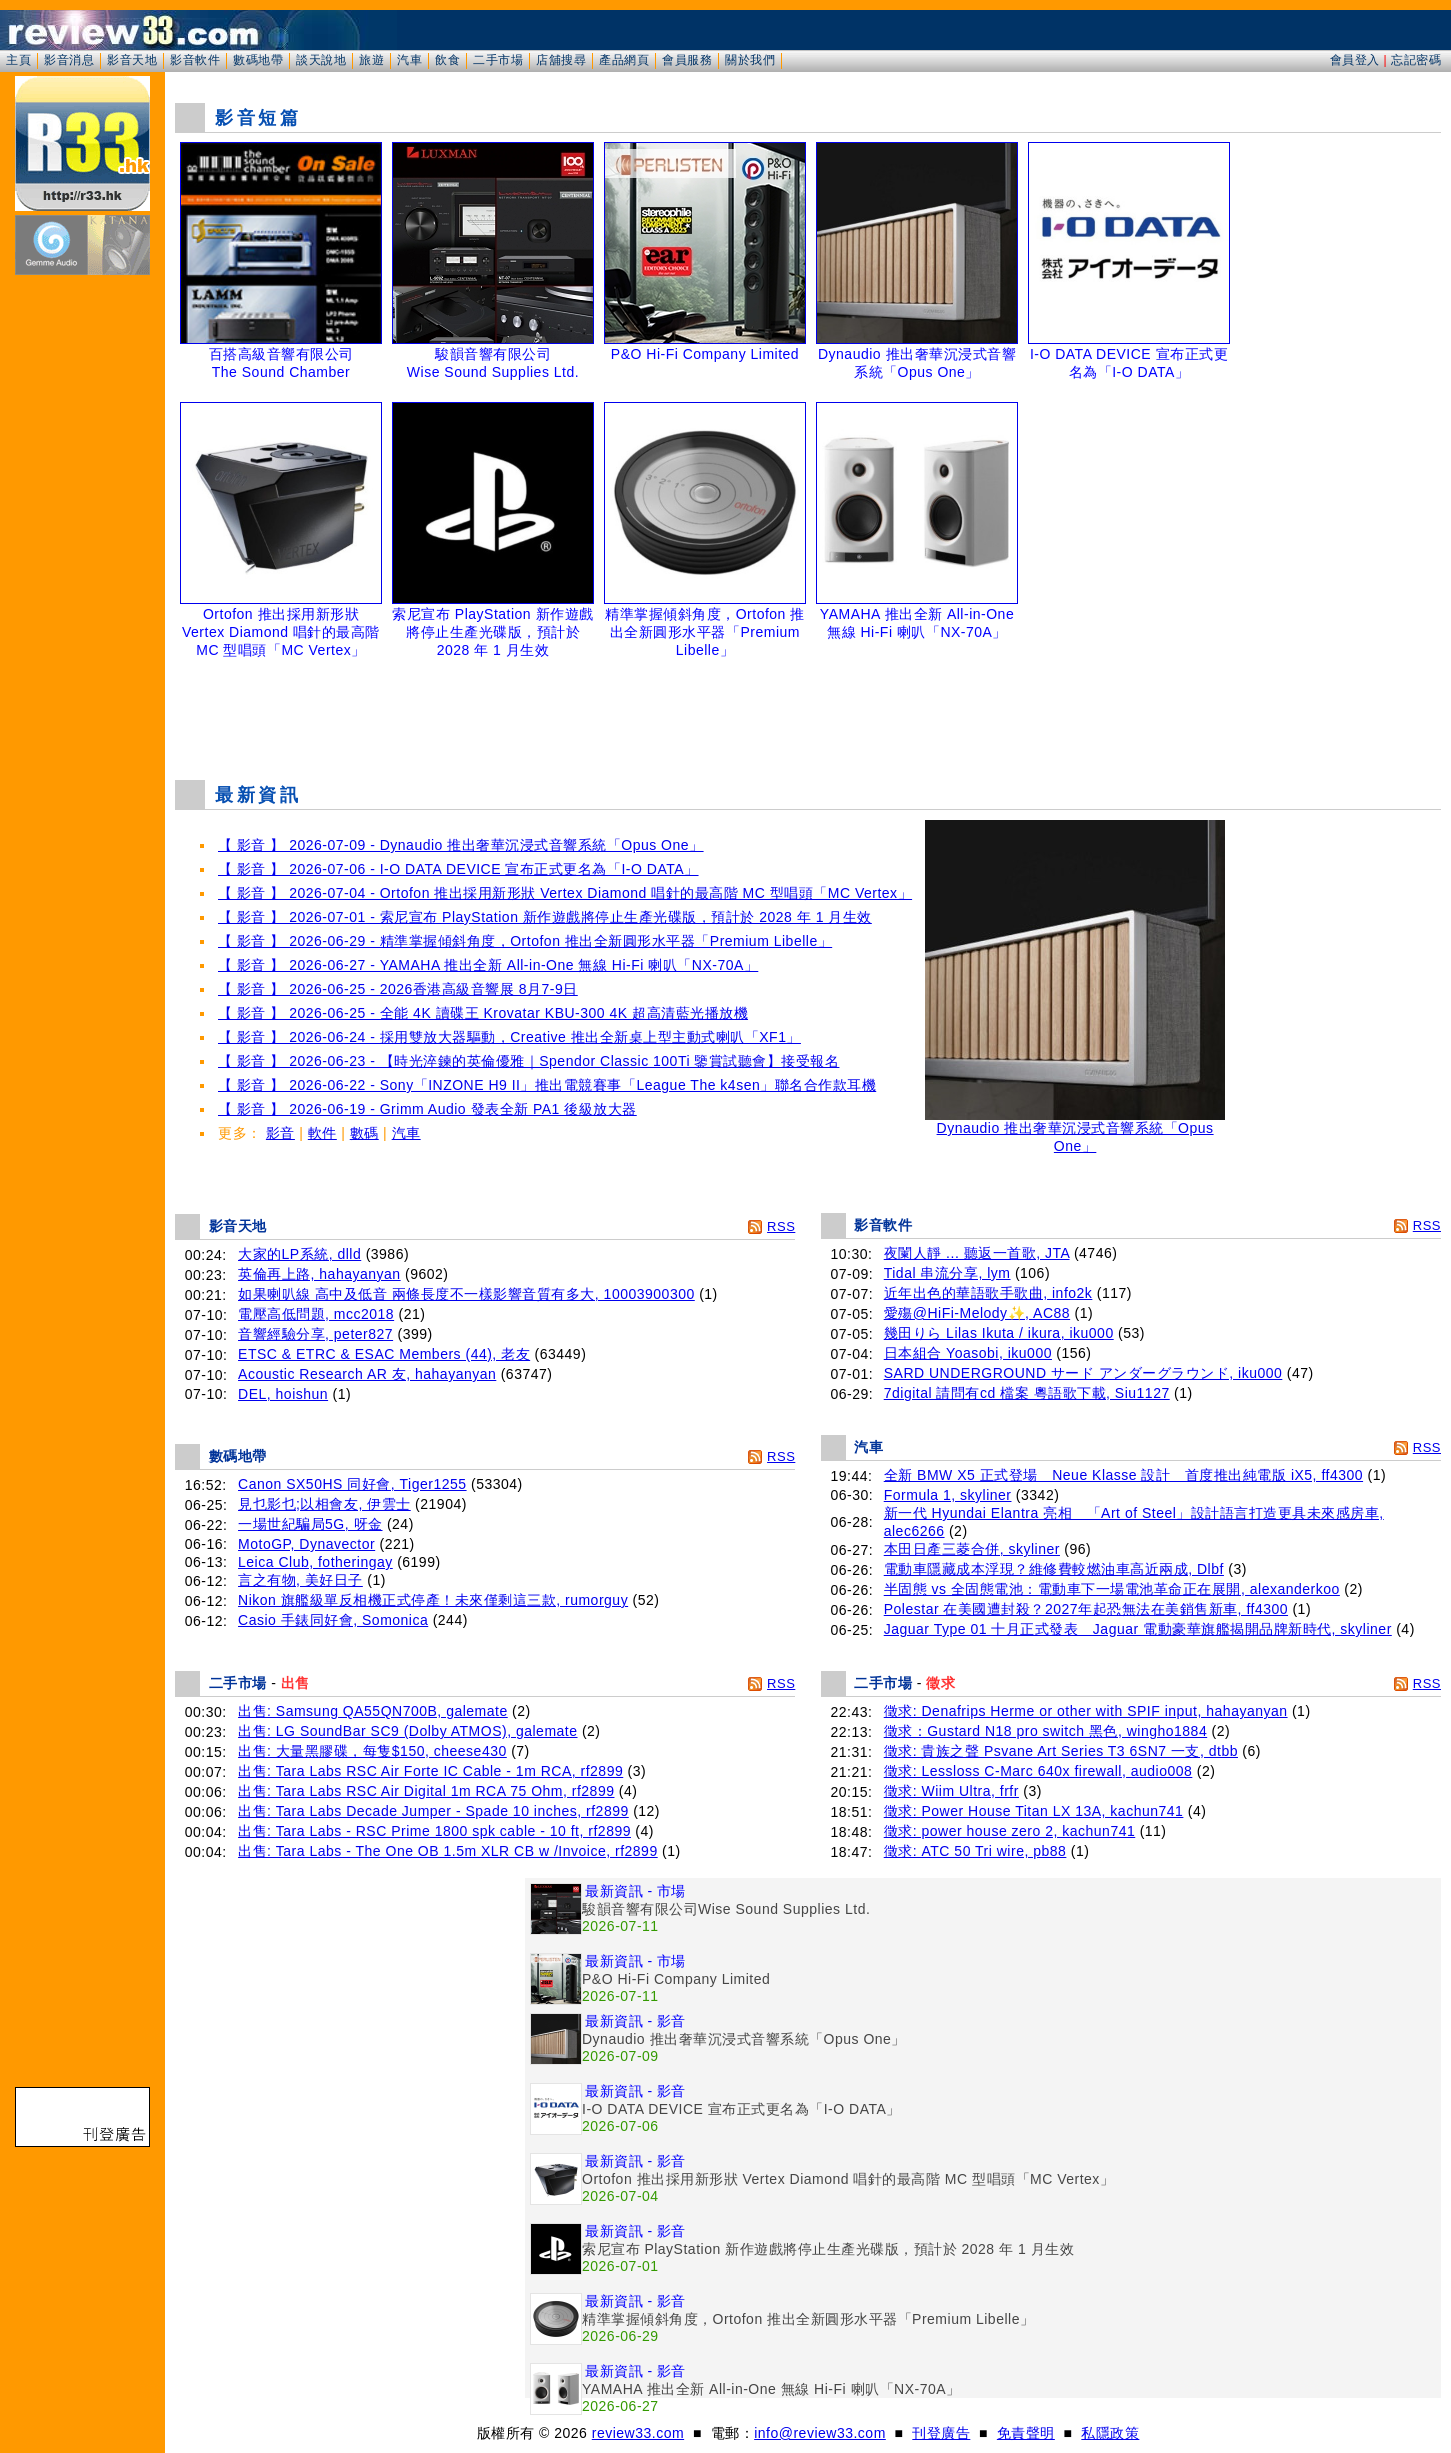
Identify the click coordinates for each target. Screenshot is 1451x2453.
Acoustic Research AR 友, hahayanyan (367, 1374)
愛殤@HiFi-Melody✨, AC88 (977, 1313)
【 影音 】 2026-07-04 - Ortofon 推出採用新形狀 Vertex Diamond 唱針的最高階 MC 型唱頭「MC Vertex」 (565, 893)
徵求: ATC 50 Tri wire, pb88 (975, 1851)
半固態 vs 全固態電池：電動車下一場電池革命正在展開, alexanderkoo (1112, 1589)
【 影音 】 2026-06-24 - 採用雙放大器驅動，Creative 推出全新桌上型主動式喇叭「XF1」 (509, 1037)
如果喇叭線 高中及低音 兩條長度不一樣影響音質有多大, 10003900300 (466, 1294)
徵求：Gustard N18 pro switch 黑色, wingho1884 (1045, 1731)
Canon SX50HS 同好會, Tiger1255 (352, 1484)
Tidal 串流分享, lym (947, 1273)
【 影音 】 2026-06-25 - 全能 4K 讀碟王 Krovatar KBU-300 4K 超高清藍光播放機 (483, 1013)
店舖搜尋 (561, 60)
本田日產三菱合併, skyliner (972, 1549)
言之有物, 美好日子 (300, 1580)
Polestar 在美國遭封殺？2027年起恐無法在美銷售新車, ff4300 (1086, 1609)
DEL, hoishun (283, 1394)
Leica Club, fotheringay (315, 1562)
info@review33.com (820, 2433)
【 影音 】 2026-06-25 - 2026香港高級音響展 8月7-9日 (398, 989)
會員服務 (687, 60)
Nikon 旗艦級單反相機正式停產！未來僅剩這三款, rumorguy (433, 1600)
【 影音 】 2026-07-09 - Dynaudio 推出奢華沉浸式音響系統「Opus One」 (461, 845)
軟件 (322, 1133)
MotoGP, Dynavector (306, 1544)
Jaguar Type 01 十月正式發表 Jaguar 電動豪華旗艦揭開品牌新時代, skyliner (1138, 1629)
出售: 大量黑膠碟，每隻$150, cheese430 (372, 1751)
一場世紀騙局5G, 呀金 (310, 1524)
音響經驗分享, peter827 (315, 1334)
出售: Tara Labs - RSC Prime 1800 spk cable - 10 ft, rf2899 (434, 1831)
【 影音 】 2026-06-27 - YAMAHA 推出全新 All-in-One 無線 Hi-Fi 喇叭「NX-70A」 (488, 965)
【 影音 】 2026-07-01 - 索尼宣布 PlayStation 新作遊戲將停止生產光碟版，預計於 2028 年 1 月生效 (545, 917)
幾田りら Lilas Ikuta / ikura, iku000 (999, 1333)
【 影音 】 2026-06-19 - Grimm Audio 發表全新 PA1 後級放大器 (427, 1109)
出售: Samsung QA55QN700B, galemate (373, 1711)
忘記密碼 (1416, 60)
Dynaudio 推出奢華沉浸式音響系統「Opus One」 (1075, 1130)
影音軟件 (195, 60)
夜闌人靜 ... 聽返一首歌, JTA (977, 1253)
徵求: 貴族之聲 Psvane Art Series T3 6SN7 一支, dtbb (1061, 1751)
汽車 (409, 60)
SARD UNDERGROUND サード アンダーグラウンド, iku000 (1083, 1373)
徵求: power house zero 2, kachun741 (1010, 1831)
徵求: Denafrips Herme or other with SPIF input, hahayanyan (1086, 1711)
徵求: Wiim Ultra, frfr (951, 1791)
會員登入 (1355, 60)
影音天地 (132, 60)
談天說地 (321, 60)
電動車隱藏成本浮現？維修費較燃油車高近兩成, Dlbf (1054, 1569)
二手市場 (498, 60)
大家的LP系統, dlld (299, 1254)
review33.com (638, 2433)
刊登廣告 (941, 2433)
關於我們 (750, 60)
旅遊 (371, 60)
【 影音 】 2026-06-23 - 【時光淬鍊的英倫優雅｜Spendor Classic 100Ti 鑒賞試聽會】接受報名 (528, 1061)
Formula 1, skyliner (948, 1495)
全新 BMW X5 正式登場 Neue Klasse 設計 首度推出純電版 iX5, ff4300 (1123, 1475)
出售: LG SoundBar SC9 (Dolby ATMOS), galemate (407, 1731)
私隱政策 (1110, 2433)
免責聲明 (1026, 2433)
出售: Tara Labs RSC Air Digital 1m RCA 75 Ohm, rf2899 (426, 1791)
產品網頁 (624, 60)
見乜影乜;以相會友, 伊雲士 (324, 1504)
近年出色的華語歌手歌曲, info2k (988, 1293)
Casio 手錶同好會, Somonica (333, 1620)
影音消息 (69, 60)
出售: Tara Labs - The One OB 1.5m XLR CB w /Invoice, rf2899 (448, 1851)
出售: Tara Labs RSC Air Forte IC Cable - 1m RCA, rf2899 (430, 1771)
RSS (781, 1226)
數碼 (364, 1133)
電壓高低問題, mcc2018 (316, 1314)
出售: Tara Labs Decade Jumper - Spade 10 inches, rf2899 (433, 1811)
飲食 (447, 60)
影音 (280, 1133)
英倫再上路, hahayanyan (319, 1274)
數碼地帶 (258, 60)
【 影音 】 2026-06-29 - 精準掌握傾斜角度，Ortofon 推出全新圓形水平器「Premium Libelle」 (525, 941)
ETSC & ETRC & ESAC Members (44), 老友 (384, 1354)
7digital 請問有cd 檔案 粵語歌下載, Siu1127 (1027, 1393)
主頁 (18, 60)
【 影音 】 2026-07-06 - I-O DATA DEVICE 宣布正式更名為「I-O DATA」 (458, 869)
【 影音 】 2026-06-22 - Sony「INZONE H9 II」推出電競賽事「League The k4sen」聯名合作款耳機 (547, 1085)
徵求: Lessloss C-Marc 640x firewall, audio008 (1038, 1771)
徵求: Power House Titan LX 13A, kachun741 (1034, 1811)
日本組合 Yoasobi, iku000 (968, 1353)
